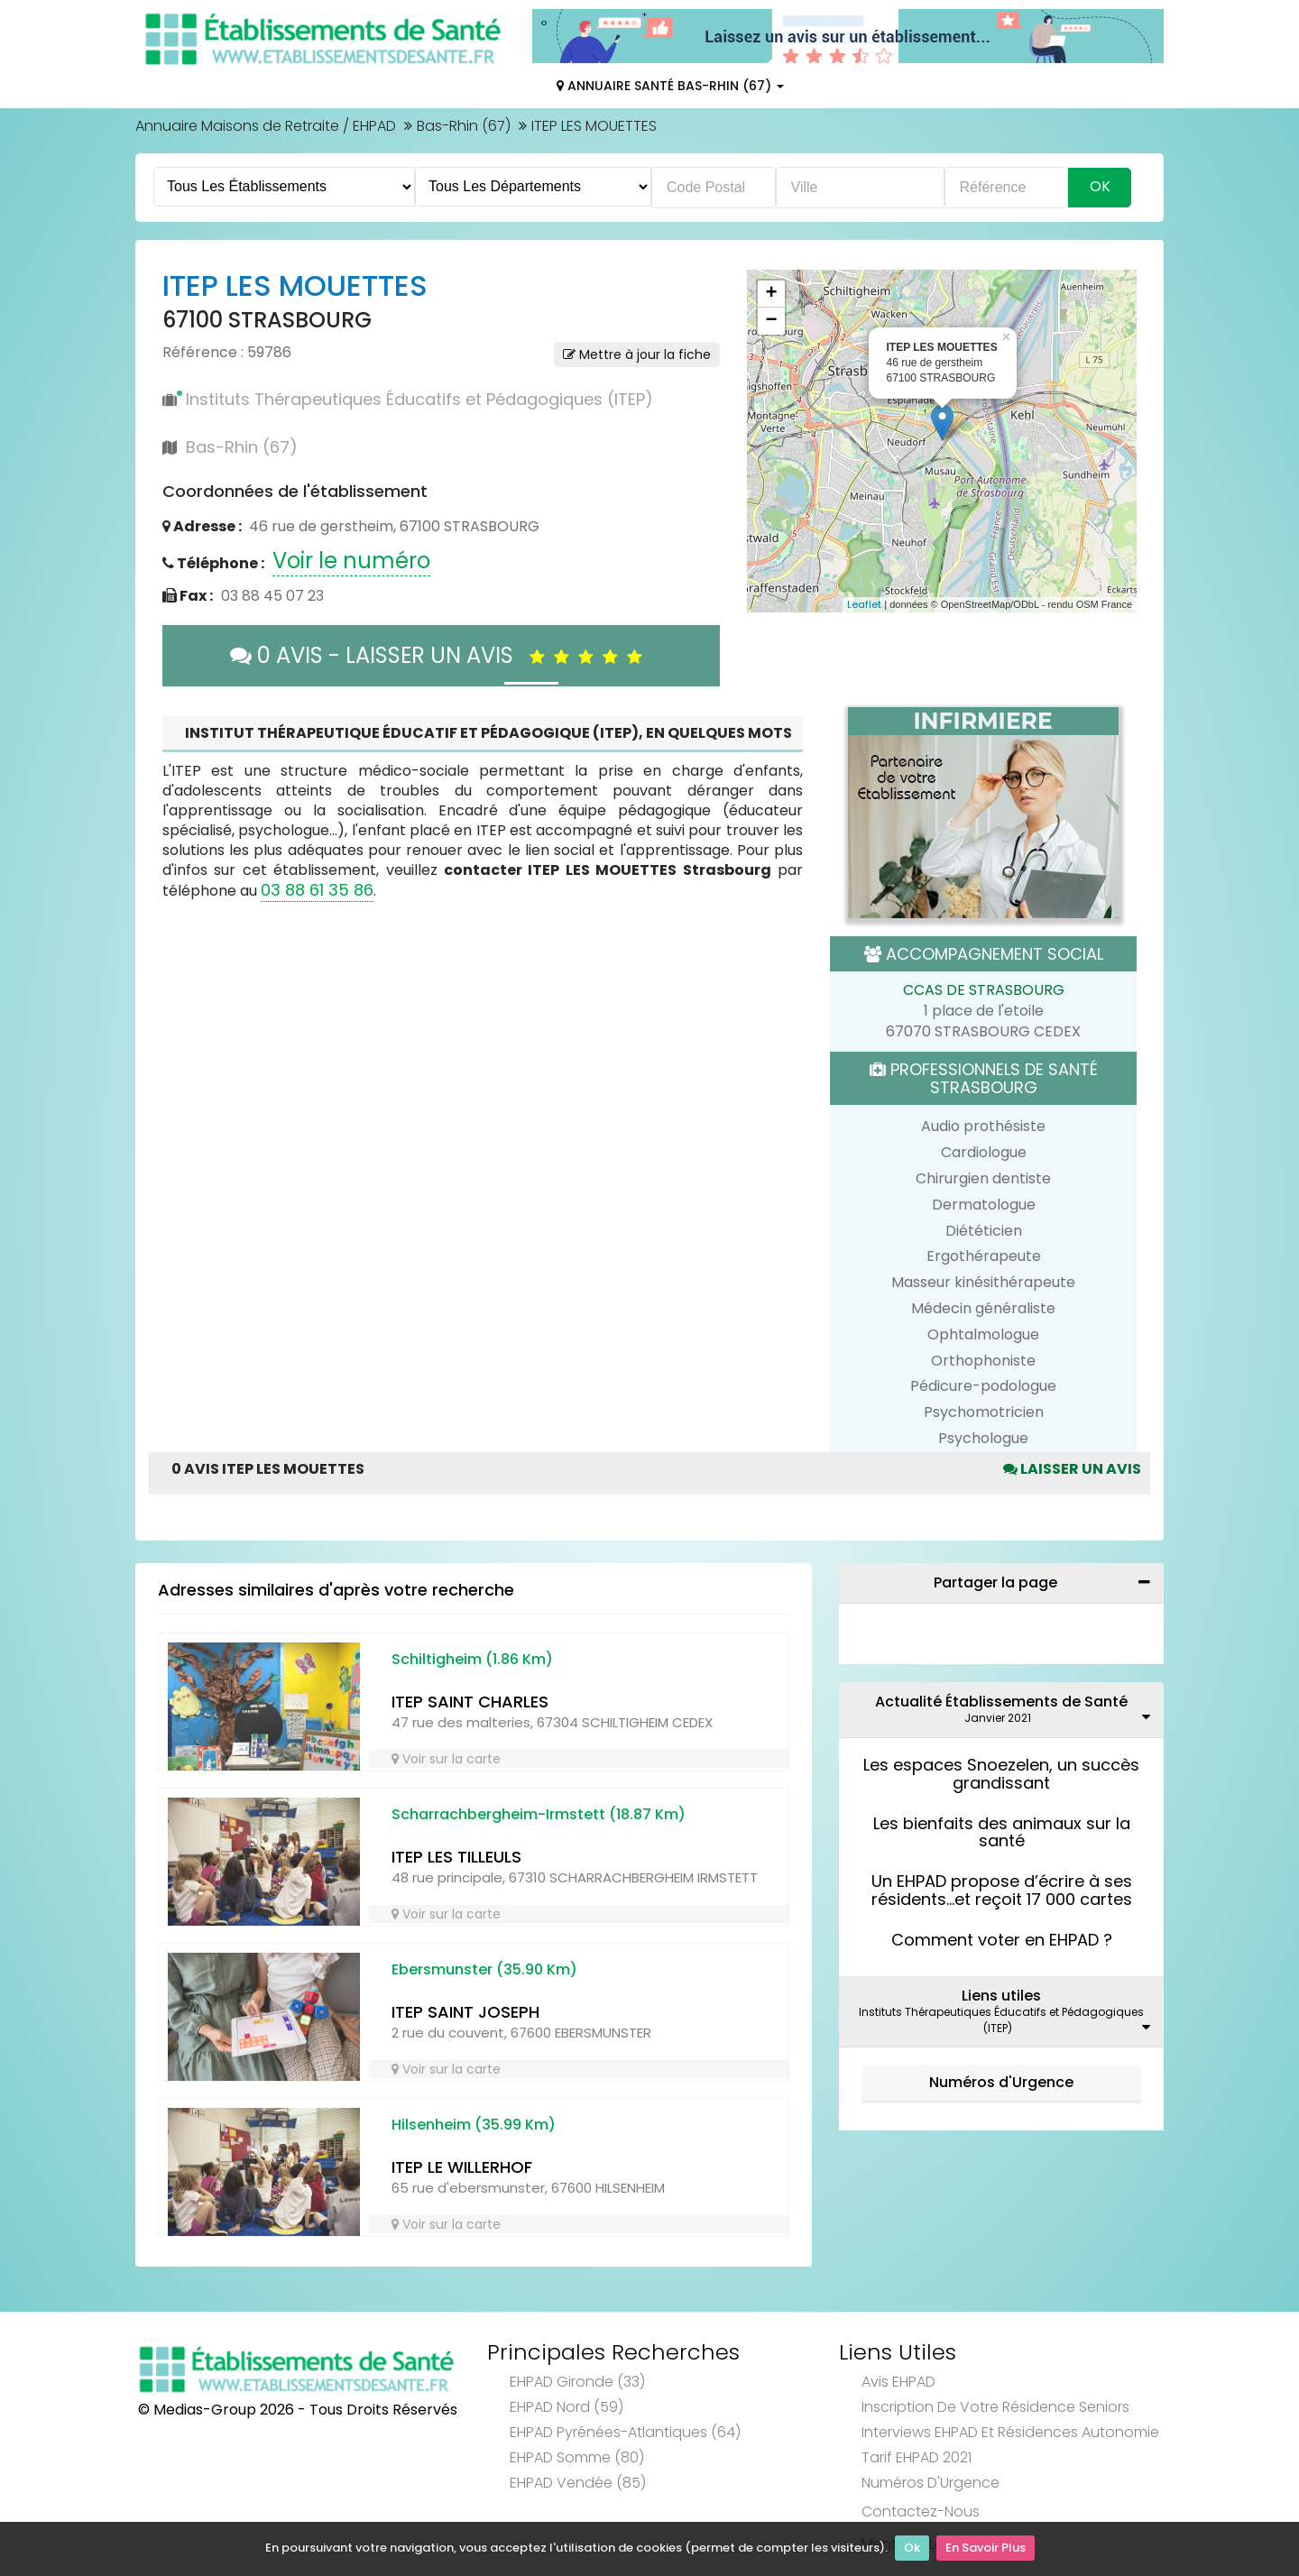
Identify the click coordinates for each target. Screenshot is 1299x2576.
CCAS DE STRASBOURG (983, 990)
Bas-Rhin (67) (464, 125)
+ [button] (771, 294)
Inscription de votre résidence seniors (995, 2407)
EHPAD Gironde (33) (577, 2381)
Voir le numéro (351, 560)
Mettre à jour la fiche (637, 354)
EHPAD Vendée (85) (578, 2482)
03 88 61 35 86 (317, 890)
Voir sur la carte (446, 1759)
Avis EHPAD (898, 2381)
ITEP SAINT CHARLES (470, 1701)
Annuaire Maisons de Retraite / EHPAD (265, 125)
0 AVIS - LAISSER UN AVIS (440, 655)
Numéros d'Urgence (1001, 2082)
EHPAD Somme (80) (577, 2457)
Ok (912, 2549)
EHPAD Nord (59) (566, 2407)
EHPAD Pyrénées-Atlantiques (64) (625, 2432)
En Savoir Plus (985, 2549)
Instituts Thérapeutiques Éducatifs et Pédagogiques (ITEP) (419, 399)
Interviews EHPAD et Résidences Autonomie (1010, 2432)
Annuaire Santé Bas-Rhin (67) (670, 86)
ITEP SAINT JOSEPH (465, 2012)
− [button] (771, 321)
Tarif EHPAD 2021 (916, 2457)
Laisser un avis (1072, 1468)
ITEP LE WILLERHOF (462, 2167)
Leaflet (864, 604)
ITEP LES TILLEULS (456, 1856)
